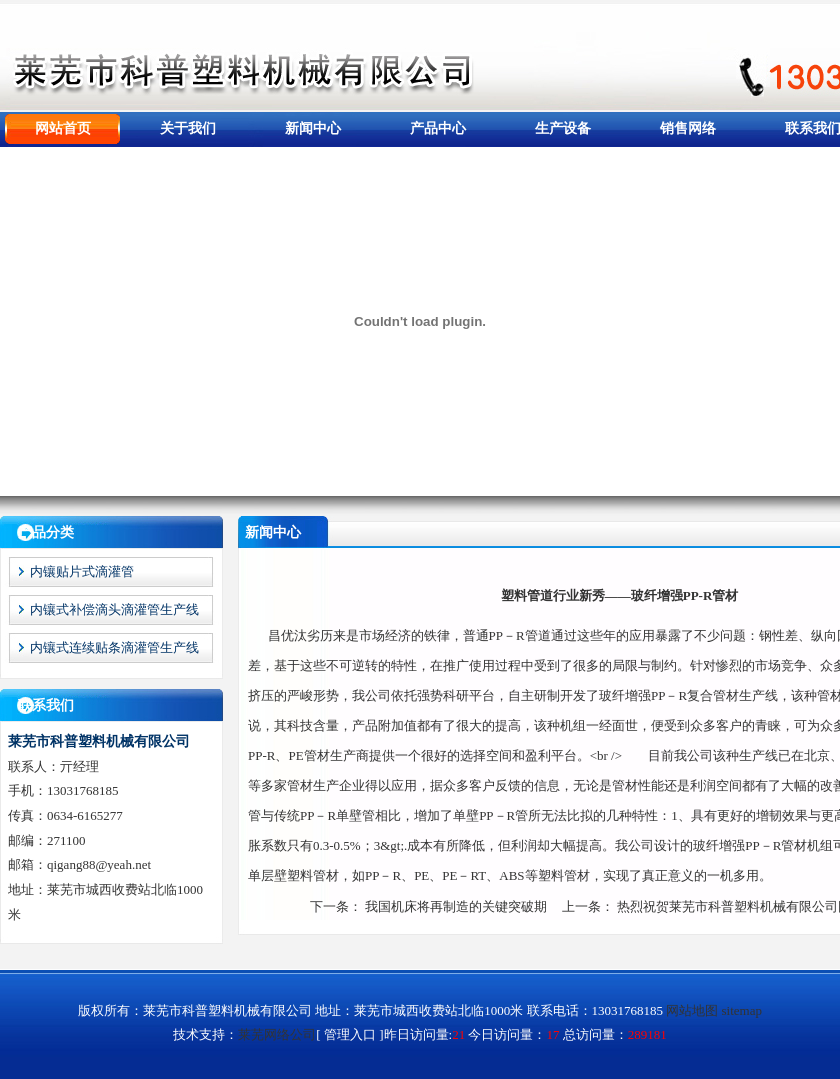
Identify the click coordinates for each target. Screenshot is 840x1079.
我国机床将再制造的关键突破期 (456, 906)
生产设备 (563, 128)
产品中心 (438, 128)
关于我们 (188, 128)
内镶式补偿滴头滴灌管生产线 (114, 609)
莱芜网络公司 (277, 1034)
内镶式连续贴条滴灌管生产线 (114, 647)
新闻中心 (313, 128)
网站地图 (692, 1010)
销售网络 (688, 128)
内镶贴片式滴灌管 (82, 571)
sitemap (742, 1010)
